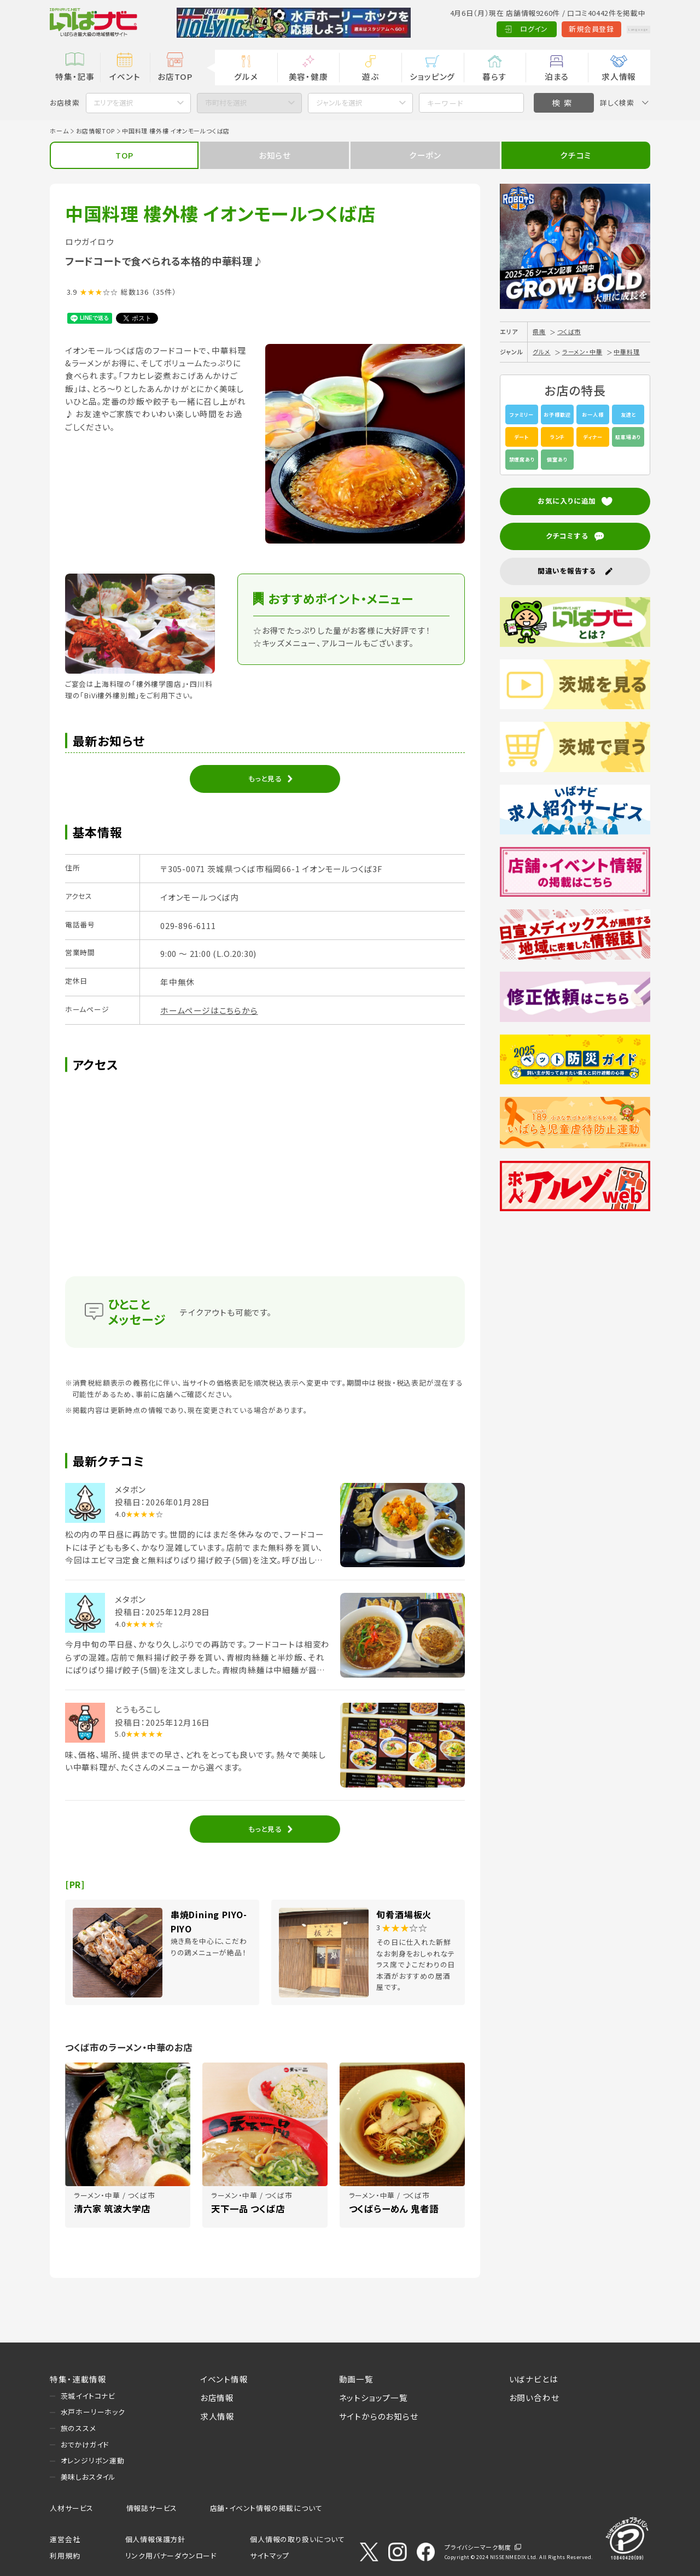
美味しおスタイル (88, 2477)
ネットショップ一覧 (373, 2397)
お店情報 (217, 2397)
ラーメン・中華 (582, 351)
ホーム (59, 130)
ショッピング (432, 76)
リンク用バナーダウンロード (171, 2555)
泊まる (557, 76)
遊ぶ (370, 76)
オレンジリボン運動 (93, 2460)
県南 (539, 331)
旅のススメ (78, 2428)
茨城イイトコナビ (88, 2396)
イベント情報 (224, 2379)
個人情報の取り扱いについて (297, 2539)
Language (625, 29)
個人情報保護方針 (155, 2539)
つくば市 (569, 331)
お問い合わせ (534, 2397)
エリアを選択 (113, 102)
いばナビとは (533, 2379)
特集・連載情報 (78, 2379)
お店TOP (175, 76)
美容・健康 (308, 76)
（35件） (163, 292)
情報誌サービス (152, 2508)
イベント (124, 76)
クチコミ (575, 155)
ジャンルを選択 (339, 102)
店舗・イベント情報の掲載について (266, 2508)
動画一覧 (356, 2379)
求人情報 (619, 76)
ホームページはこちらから (209, 1010)
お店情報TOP (95, 130)
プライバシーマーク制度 (478, 2547)
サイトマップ (269, 2555)
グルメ (246, 76)
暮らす (494, 76)
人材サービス (72, 2508)
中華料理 (626, 351)
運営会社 (65, 2539)
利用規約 (65, 2555)
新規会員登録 (565, 29)
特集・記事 (75, 76)
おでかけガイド (85, 2444)
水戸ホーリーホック (93, 2411)
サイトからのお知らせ (378, 2416)
